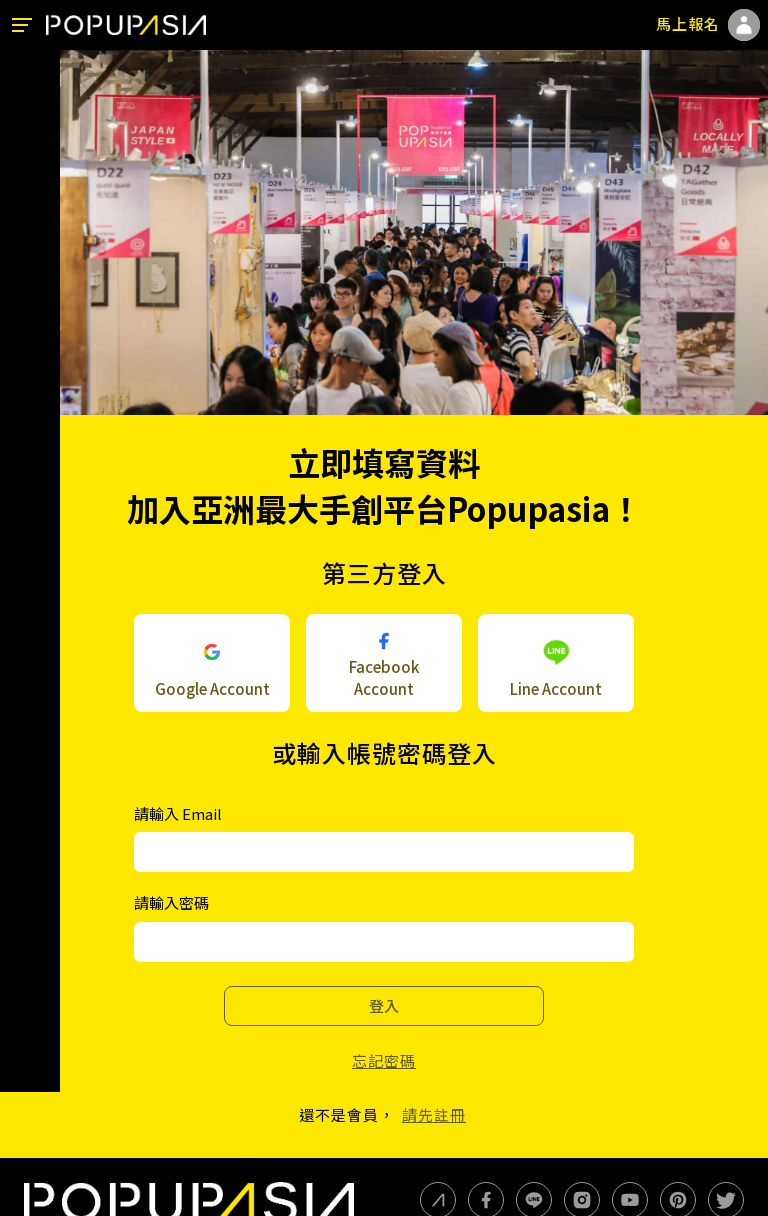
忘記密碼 (384, 1060)
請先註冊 (434, 1114)
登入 (384, 1005)
